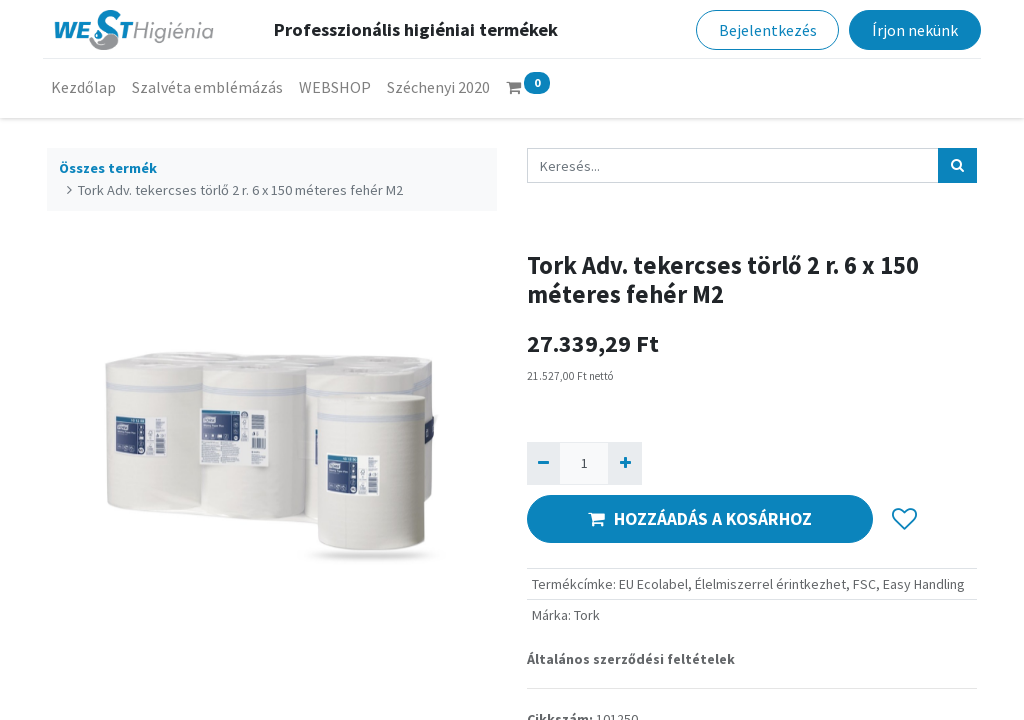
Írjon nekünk (911, 30)
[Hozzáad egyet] (624, 463)
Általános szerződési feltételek (631, 659)
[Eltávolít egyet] (543, 463)
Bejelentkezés (764, 30)
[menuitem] (87, 87)
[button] (904, 519)
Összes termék (108, 168)
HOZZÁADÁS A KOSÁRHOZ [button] (700, 519)
